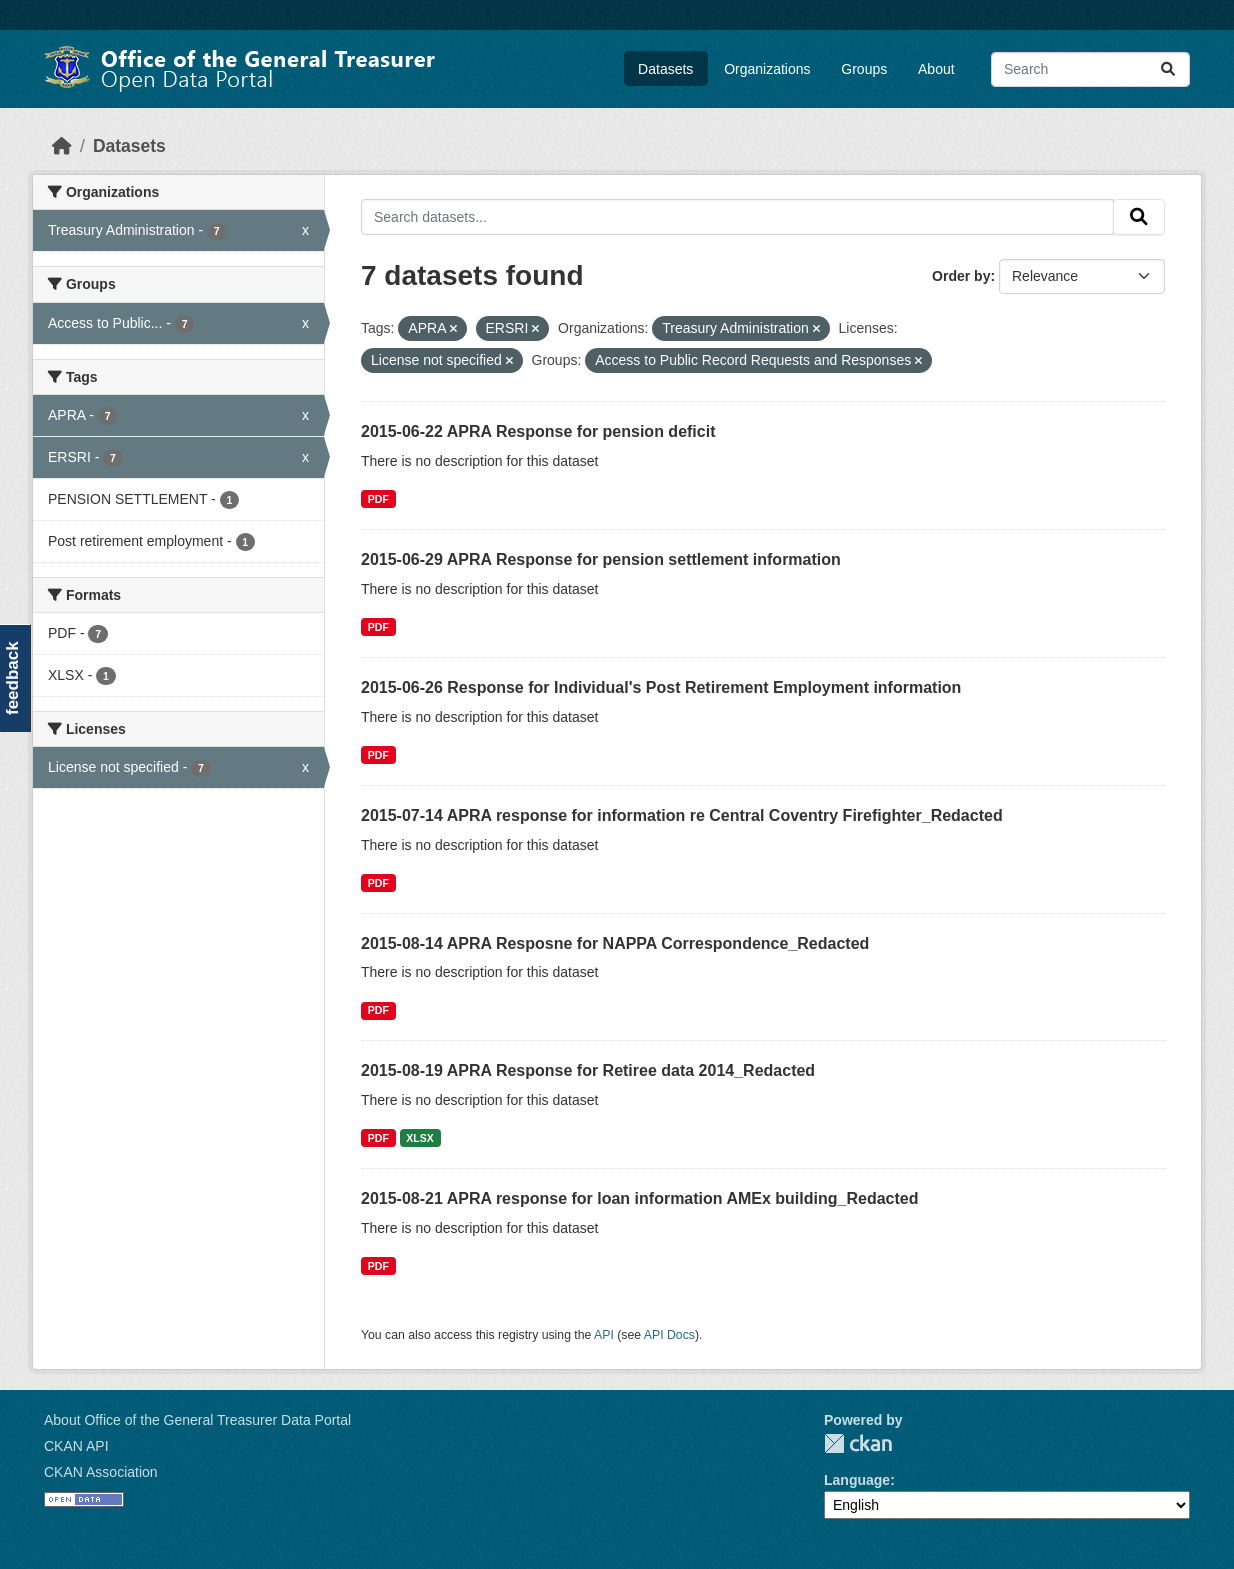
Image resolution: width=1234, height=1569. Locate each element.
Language (857, 1480)
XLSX (419, 1138)
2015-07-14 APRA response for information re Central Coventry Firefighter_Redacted (682, 815)
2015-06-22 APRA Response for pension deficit (538, 431)
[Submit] (1168, 69)
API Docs (669, 1335)
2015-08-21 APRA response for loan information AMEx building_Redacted (639, 1198)
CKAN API (76, 1446)
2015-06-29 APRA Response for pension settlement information (601, 559)
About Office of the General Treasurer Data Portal (197, 1420)
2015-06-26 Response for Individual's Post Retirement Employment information (661, 687)
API (604, 1335)
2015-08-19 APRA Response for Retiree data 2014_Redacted (588, 1070)
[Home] (62, 146)
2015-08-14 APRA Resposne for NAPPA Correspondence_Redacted (615, 943)
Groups (864, 69)
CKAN (858, 1443)
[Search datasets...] (1090, 69)
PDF (378, 499)
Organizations (767, 69)
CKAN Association (101, 1472)
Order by (961, 276)
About (936, 69)
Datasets (665, 69)
